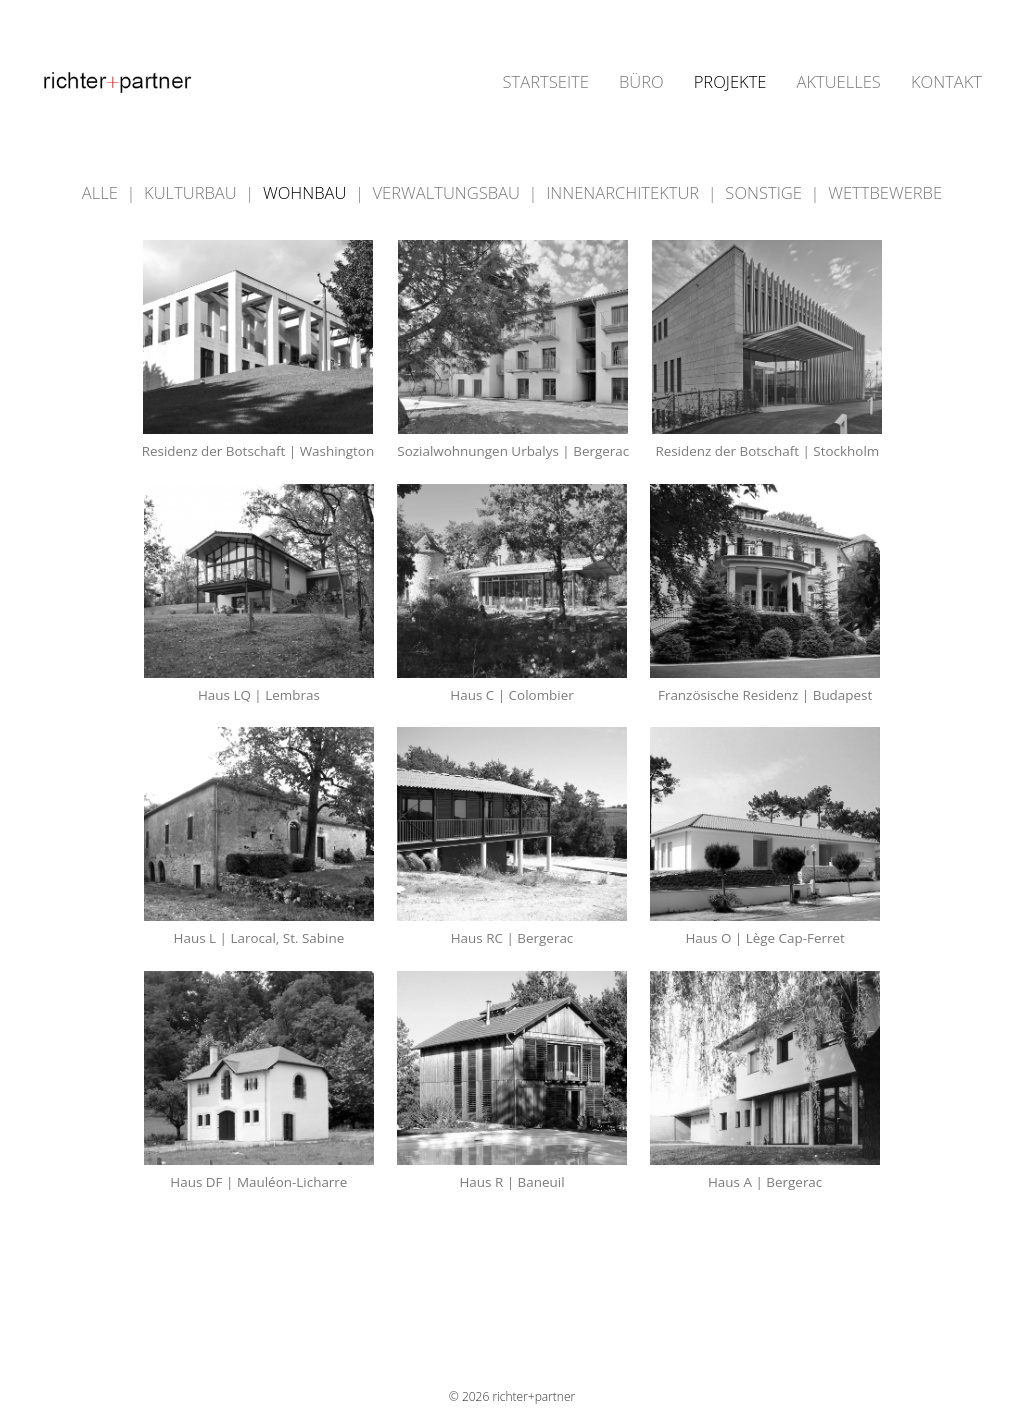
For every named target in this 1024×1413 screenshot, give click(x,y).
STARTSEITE (546, 82)
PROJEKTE (730, 82)
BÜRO (641, 82)
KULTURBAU (192, 192)
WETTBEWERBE (885, 192)
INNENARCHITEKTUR (624, 192)
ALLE (102, 192)
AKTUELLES (838, 82)
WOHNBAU (307, 192)
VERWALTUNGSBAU (449, 192)
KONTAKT (946, 82)
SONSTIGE (765, 192)
